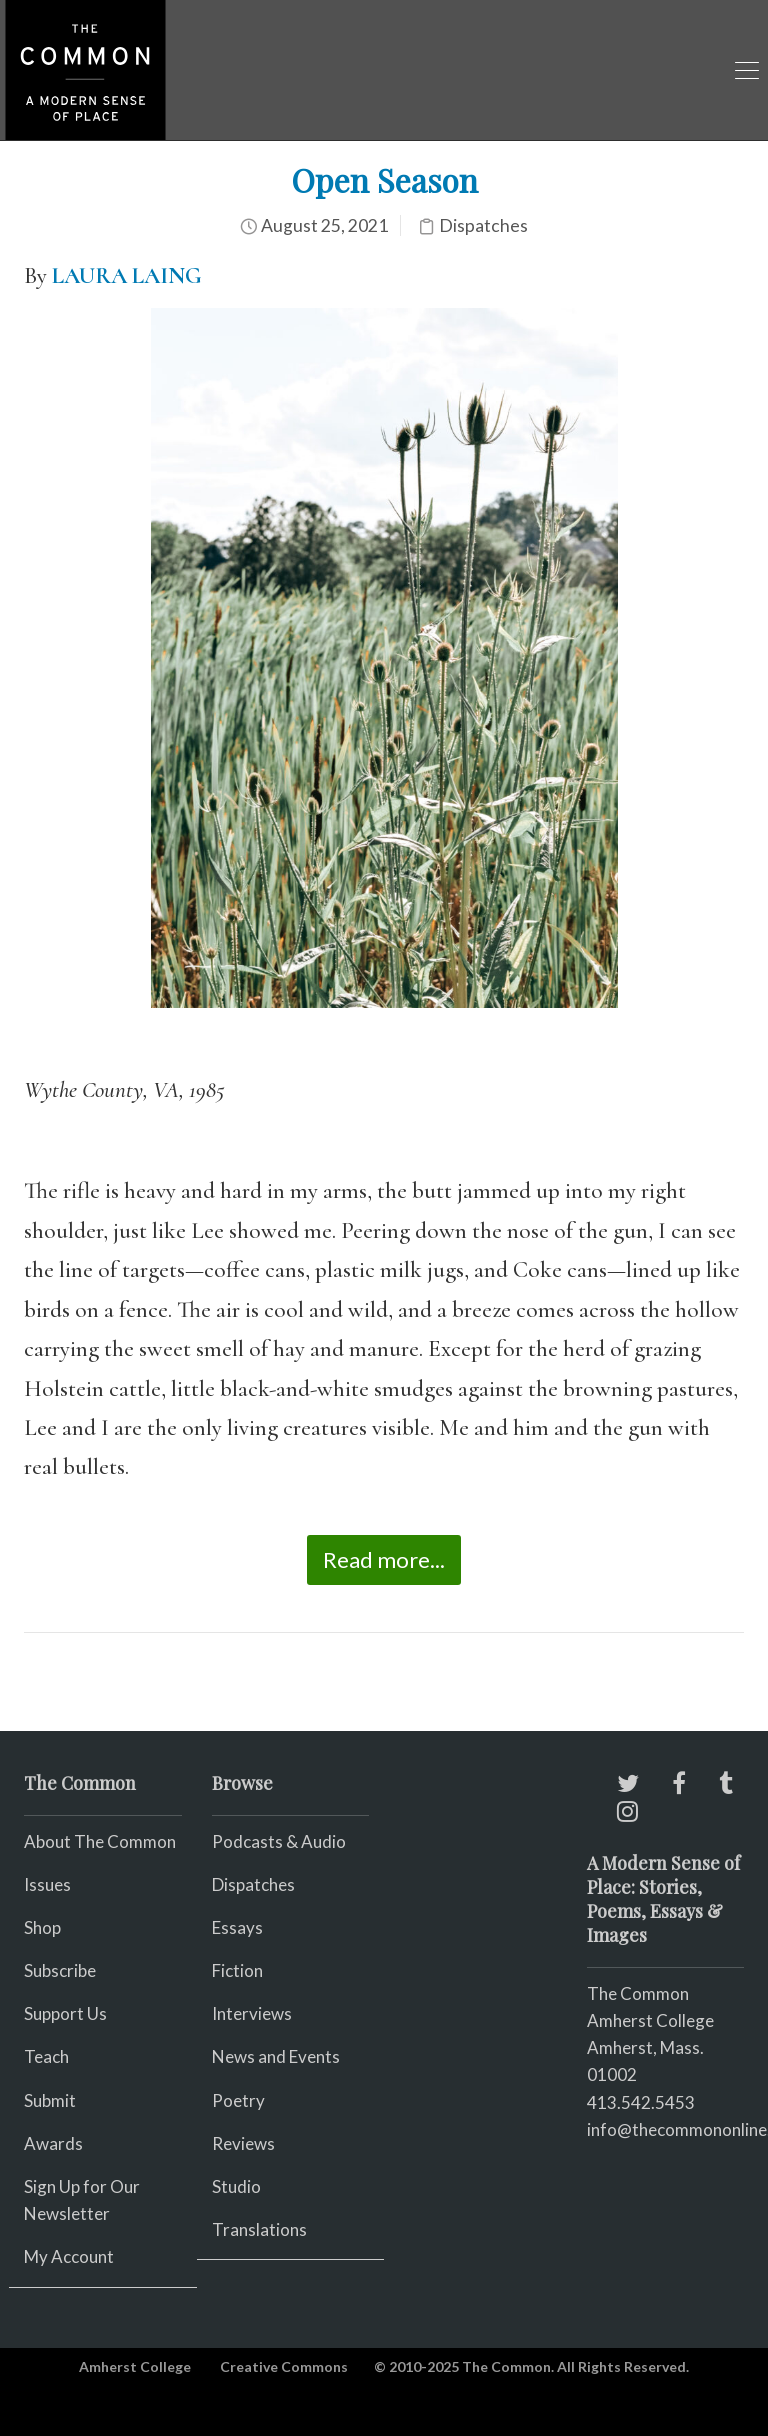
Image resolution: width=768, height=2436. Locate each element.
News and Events (276, 2056)
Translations (259, 2229)
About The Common (100, 1841)
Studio (236, 2186)
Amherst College (135, 2366)
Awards (53, 2143)
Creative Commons (284, 2366)
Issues (47, 1884)
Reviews (243, 2143)
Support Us (65, 2013)
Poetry (238, 2100)
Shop (42, 1927)
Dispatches (483, 225)
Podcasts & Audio (279, 1841)
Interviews (252, 2013)
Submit (50, 2100)
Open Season (384, 179)
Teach (46, 2056)
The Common (638, 1993)
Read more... (384, 1559)
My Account (69, 2256)
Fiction (237, 1970)
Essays (237, 1927)
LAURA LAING (127, 276)
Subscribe (60, 1970)
